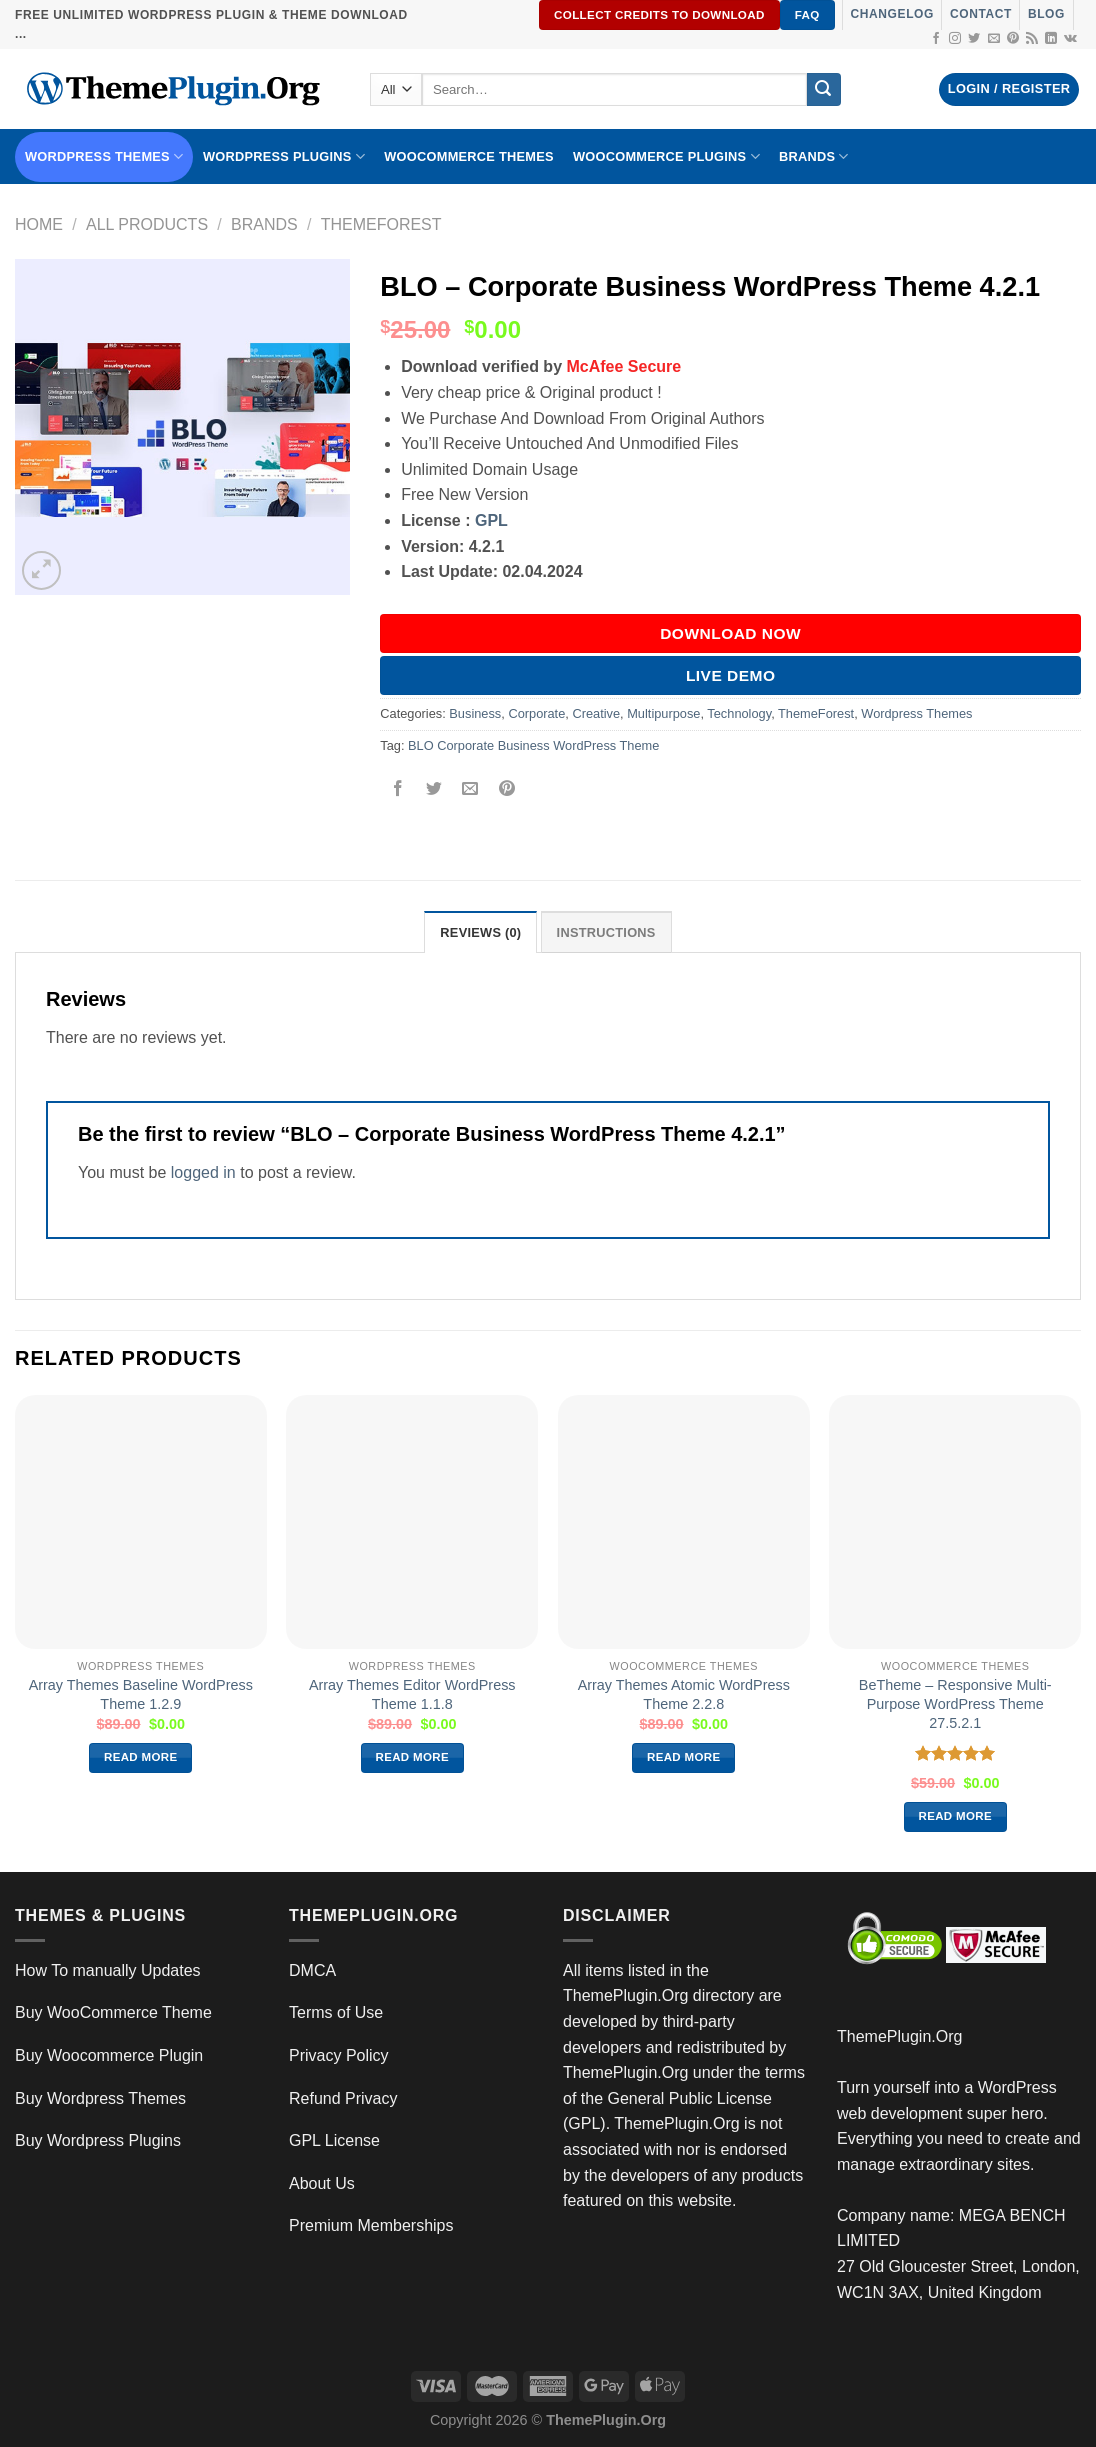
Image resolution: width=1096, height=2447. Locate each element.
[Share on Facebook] (398, 790)
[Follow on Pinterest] (1013, 39)
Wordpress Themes (916, 713)
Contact (981, 14)
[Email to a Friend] (470, 790)
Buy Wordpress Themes (100, 2098)
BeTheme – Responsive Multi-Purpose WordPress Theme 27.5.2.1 (955, 1703)
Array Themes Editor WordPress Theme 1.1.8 (412, 1694)
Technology (739, 713)
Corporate (536, 713)
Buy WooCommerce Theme (113, 2012)
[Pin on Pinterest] (506, 790)
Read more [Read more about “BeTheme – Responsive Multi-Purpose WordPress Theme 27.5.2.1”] (956, 1816)
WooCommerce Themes (469, 156)
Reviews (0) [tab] (480, 932)
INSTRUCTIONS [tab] (606, 932)
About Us (322, 2183)
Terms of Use (336, 2012)
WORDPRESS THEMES (104, 156)
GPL (491, 520)
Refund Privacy (343, 2098)
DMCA (312, 1970)
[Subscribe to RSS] (1032, 39)
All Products (147, 224)
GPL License (334, 2140)
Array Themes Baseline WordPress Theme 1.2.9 (141, 1694)
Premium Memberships (371, 2225)
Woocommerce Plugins (666, 156)
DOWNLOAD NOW (730, 633)
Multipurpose (663, 713)
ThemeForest (381, 224)
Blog (1046, 14)
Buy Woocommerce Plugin (109, 2055)
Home (39, 224)
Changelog (892, 14)
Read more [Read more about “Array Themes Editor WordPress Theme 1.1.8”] (413, 1757)
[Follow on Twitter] (974, 39)
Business (475, 713)
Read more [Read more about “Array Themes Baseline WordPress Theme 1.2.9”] (141, 1757)
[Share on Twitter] (434, 790)
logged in (203, 1172)
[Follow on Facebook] (936, 39)
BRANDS (814, 156)
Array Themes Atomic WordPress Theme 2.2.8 (684, 1694)
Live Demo (731, 675)
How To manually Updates (108, 1970)
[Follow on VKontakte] (1070, 39)
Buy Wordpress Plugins (98, 2140)
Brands (264, 224)
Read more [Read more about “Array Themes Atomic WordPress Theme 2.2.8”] (684, 1757)
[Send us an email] (994, 39)
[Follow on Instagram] (955, 39)
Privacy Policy (339, 2055)
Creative (596, 713)
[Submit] (824, 90)
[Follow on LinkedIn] (1051, 39)
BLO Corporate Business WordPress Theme (533, 745)
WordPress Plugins (284, 156)
